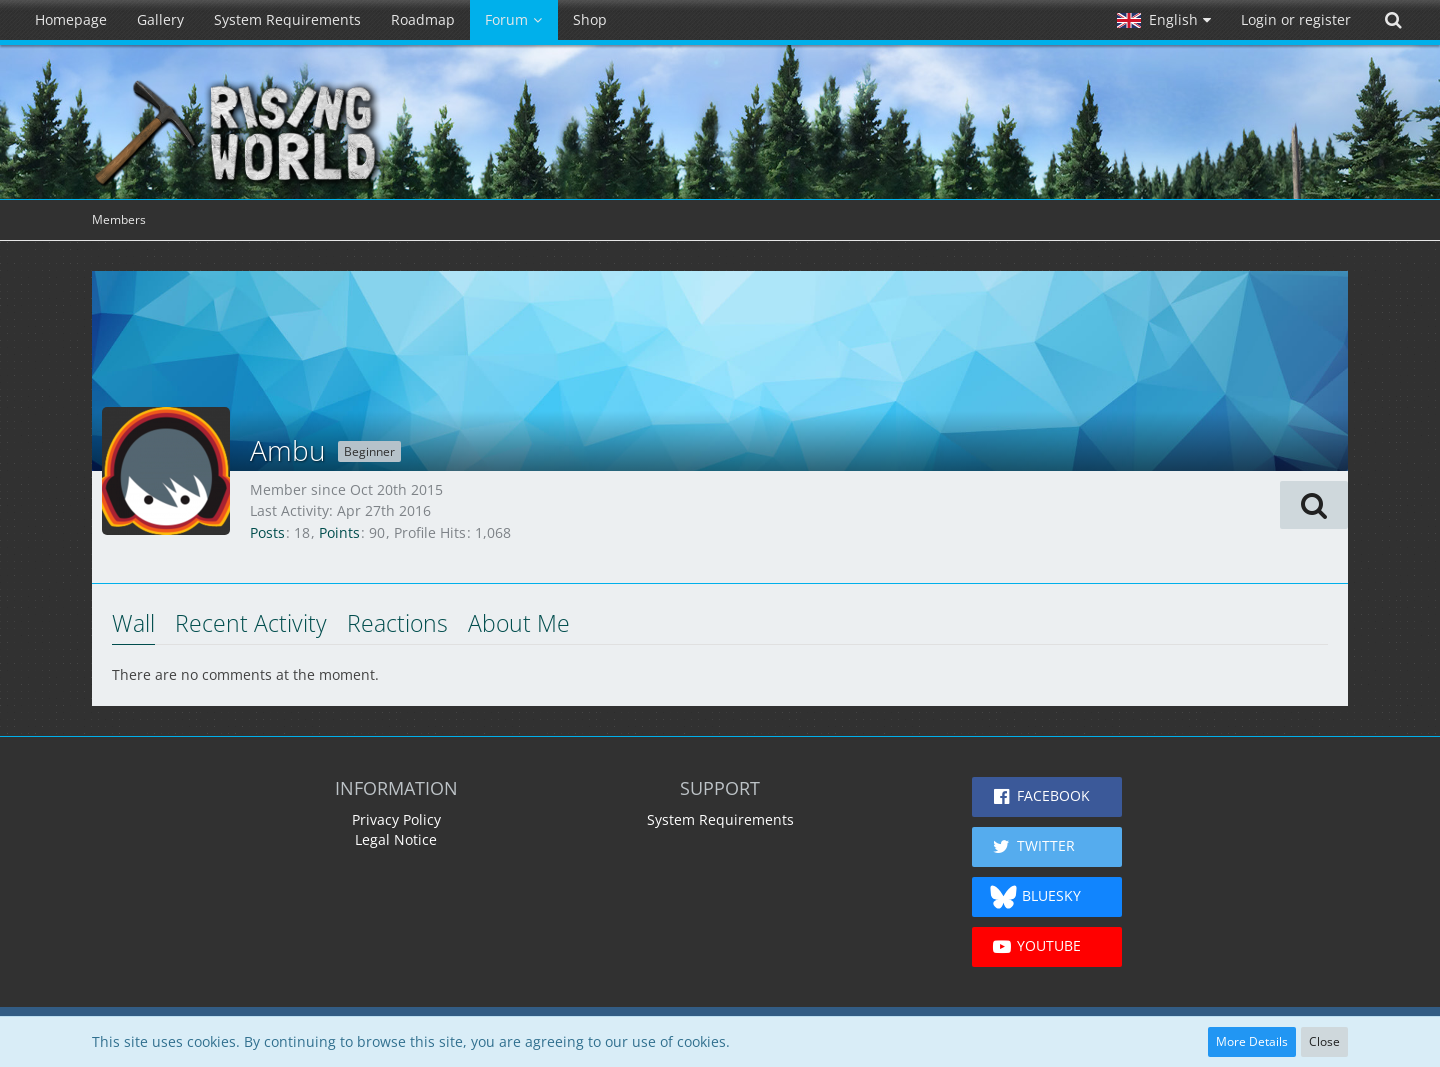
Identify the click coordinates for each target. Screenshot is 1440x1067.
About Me (519, 623)
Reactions (397, 623)
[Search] (1393, 20)
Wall (133, 623)
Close (1324, 1041)
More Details (1252, 1041)
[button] (1164, 20)
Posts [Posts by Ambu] (267, 532)
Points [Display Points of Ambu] (339, 532)
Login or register (1296, 19)
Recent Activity (251, 623)
